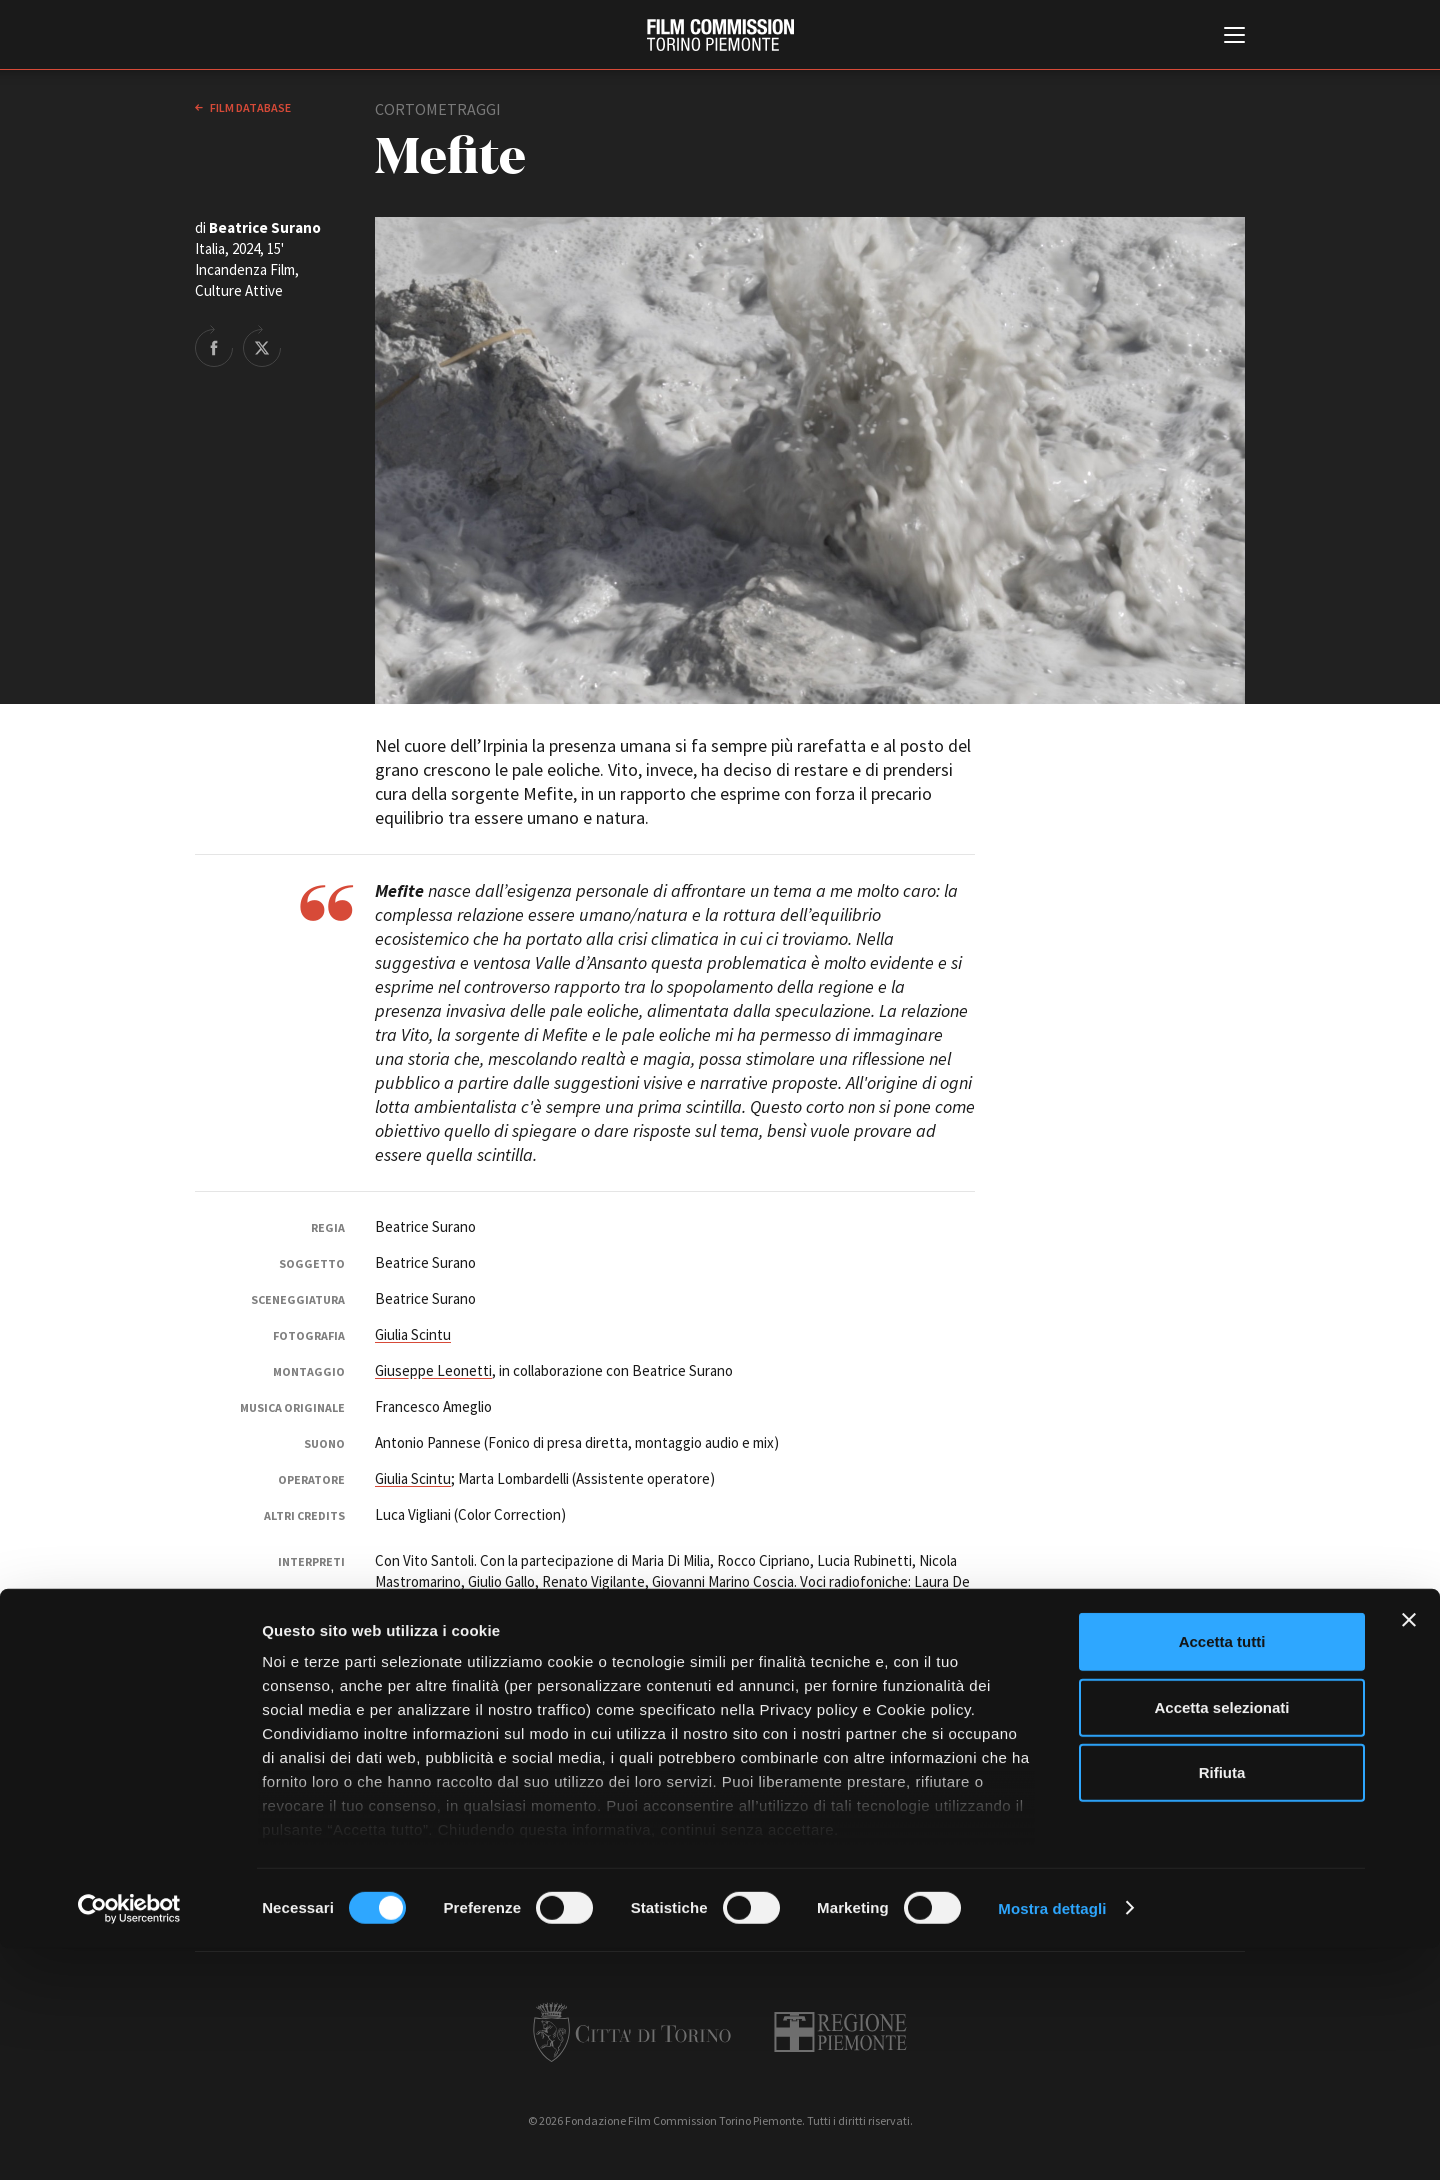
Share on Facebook (214, 346)
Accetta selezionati (1221, 1939)
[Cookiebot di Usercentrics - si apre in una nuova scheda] (129, 2141)
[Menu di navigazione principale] (1234, 37)
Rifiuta (1222, 2005)
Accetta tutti (1222, 1874)
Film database (249, 107)
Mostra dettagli (1052, 2140)
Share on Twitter (262, 346)
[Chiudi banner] (1409, 1853)
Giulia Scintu (413, 1334)
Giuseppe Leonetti (433, 1370)
